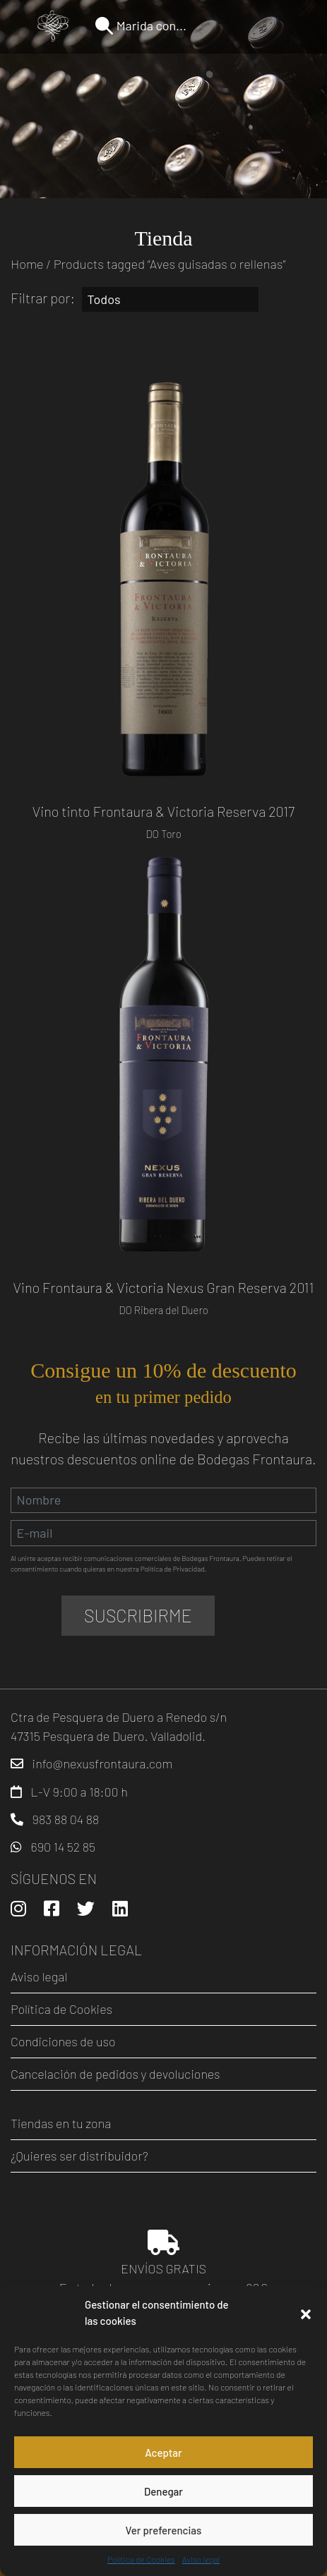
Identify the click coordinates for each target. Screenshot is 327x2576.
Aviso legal (201, 2559)
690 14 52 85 (63, 1846)
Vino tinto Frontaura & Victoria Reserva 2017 (163, 811)
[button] (306, 2313)
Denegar (163, 2491)
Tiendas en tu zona (61, 2123)
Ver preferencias (164, 2530)
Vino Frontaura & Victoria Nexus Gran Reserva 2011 (163, 1287)
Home (27, 264)
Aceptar (163, 2452)
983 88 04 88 (66, 1819)
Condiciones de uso (63, 2041)
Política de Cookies (141, 2559)
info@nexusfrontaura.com (102, 1763)
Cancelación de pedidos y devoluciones (115, 2074)
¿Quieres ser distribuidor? (79, 2155)
